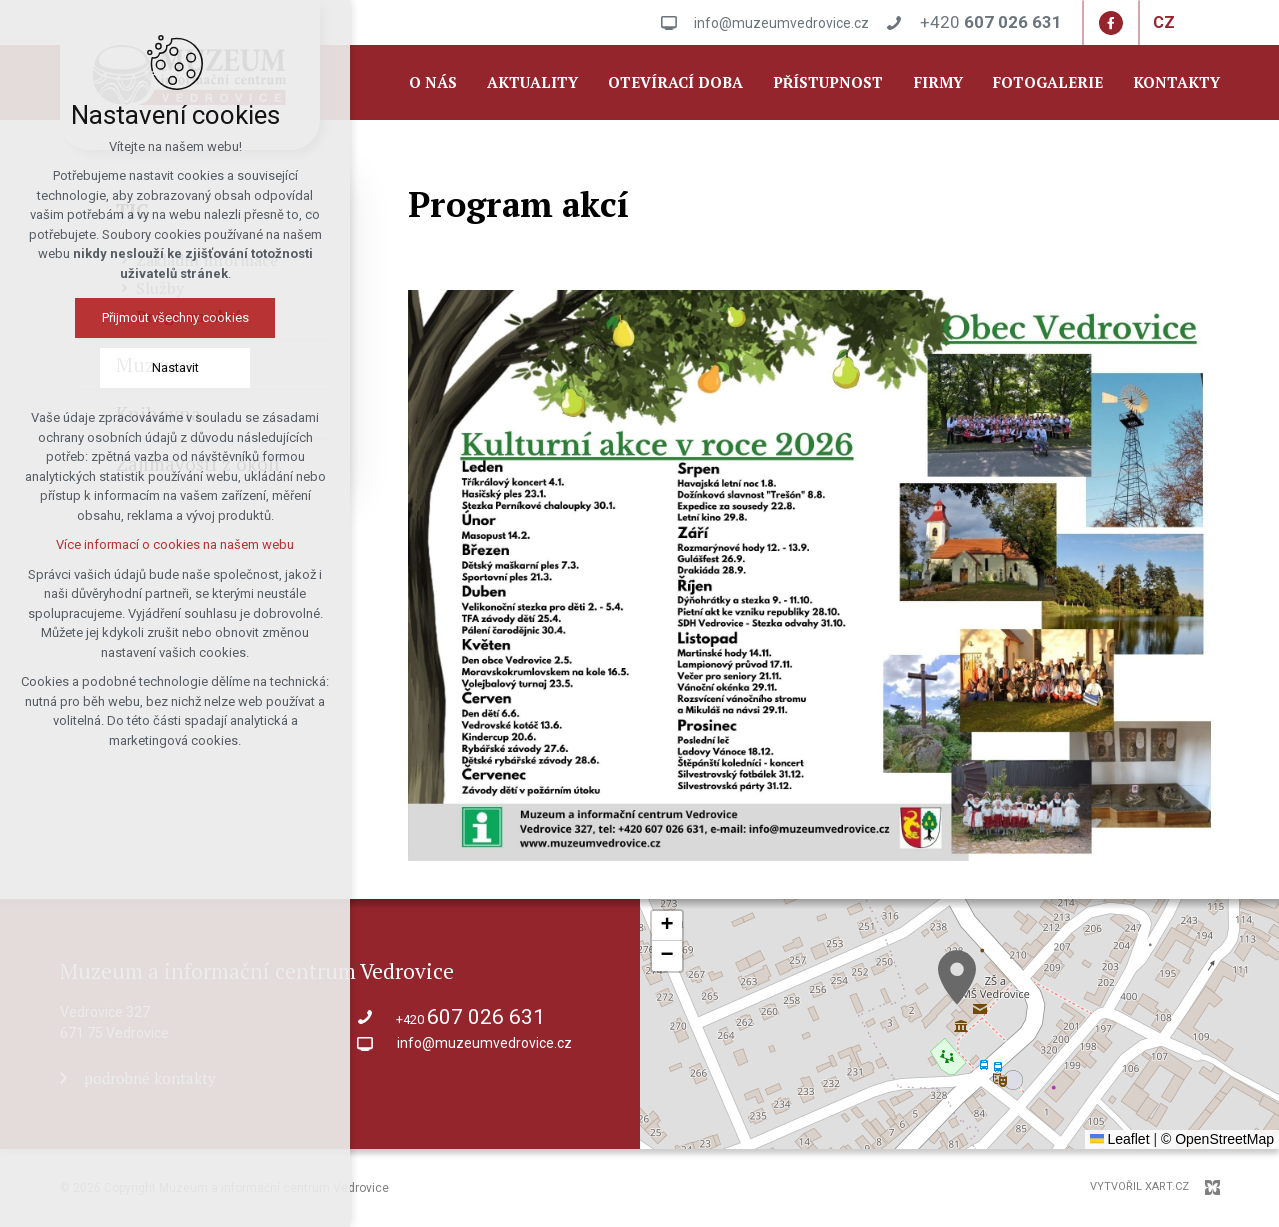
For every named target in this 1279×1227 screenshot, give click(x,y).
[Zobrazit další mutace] (1190, 23)
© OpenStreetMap (1217, 1139)
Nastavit (175, 367)
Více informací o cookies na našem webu (175, 544)
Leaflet (1120, 1139)
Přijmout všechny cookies (175, 317)
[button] (957, 977)
